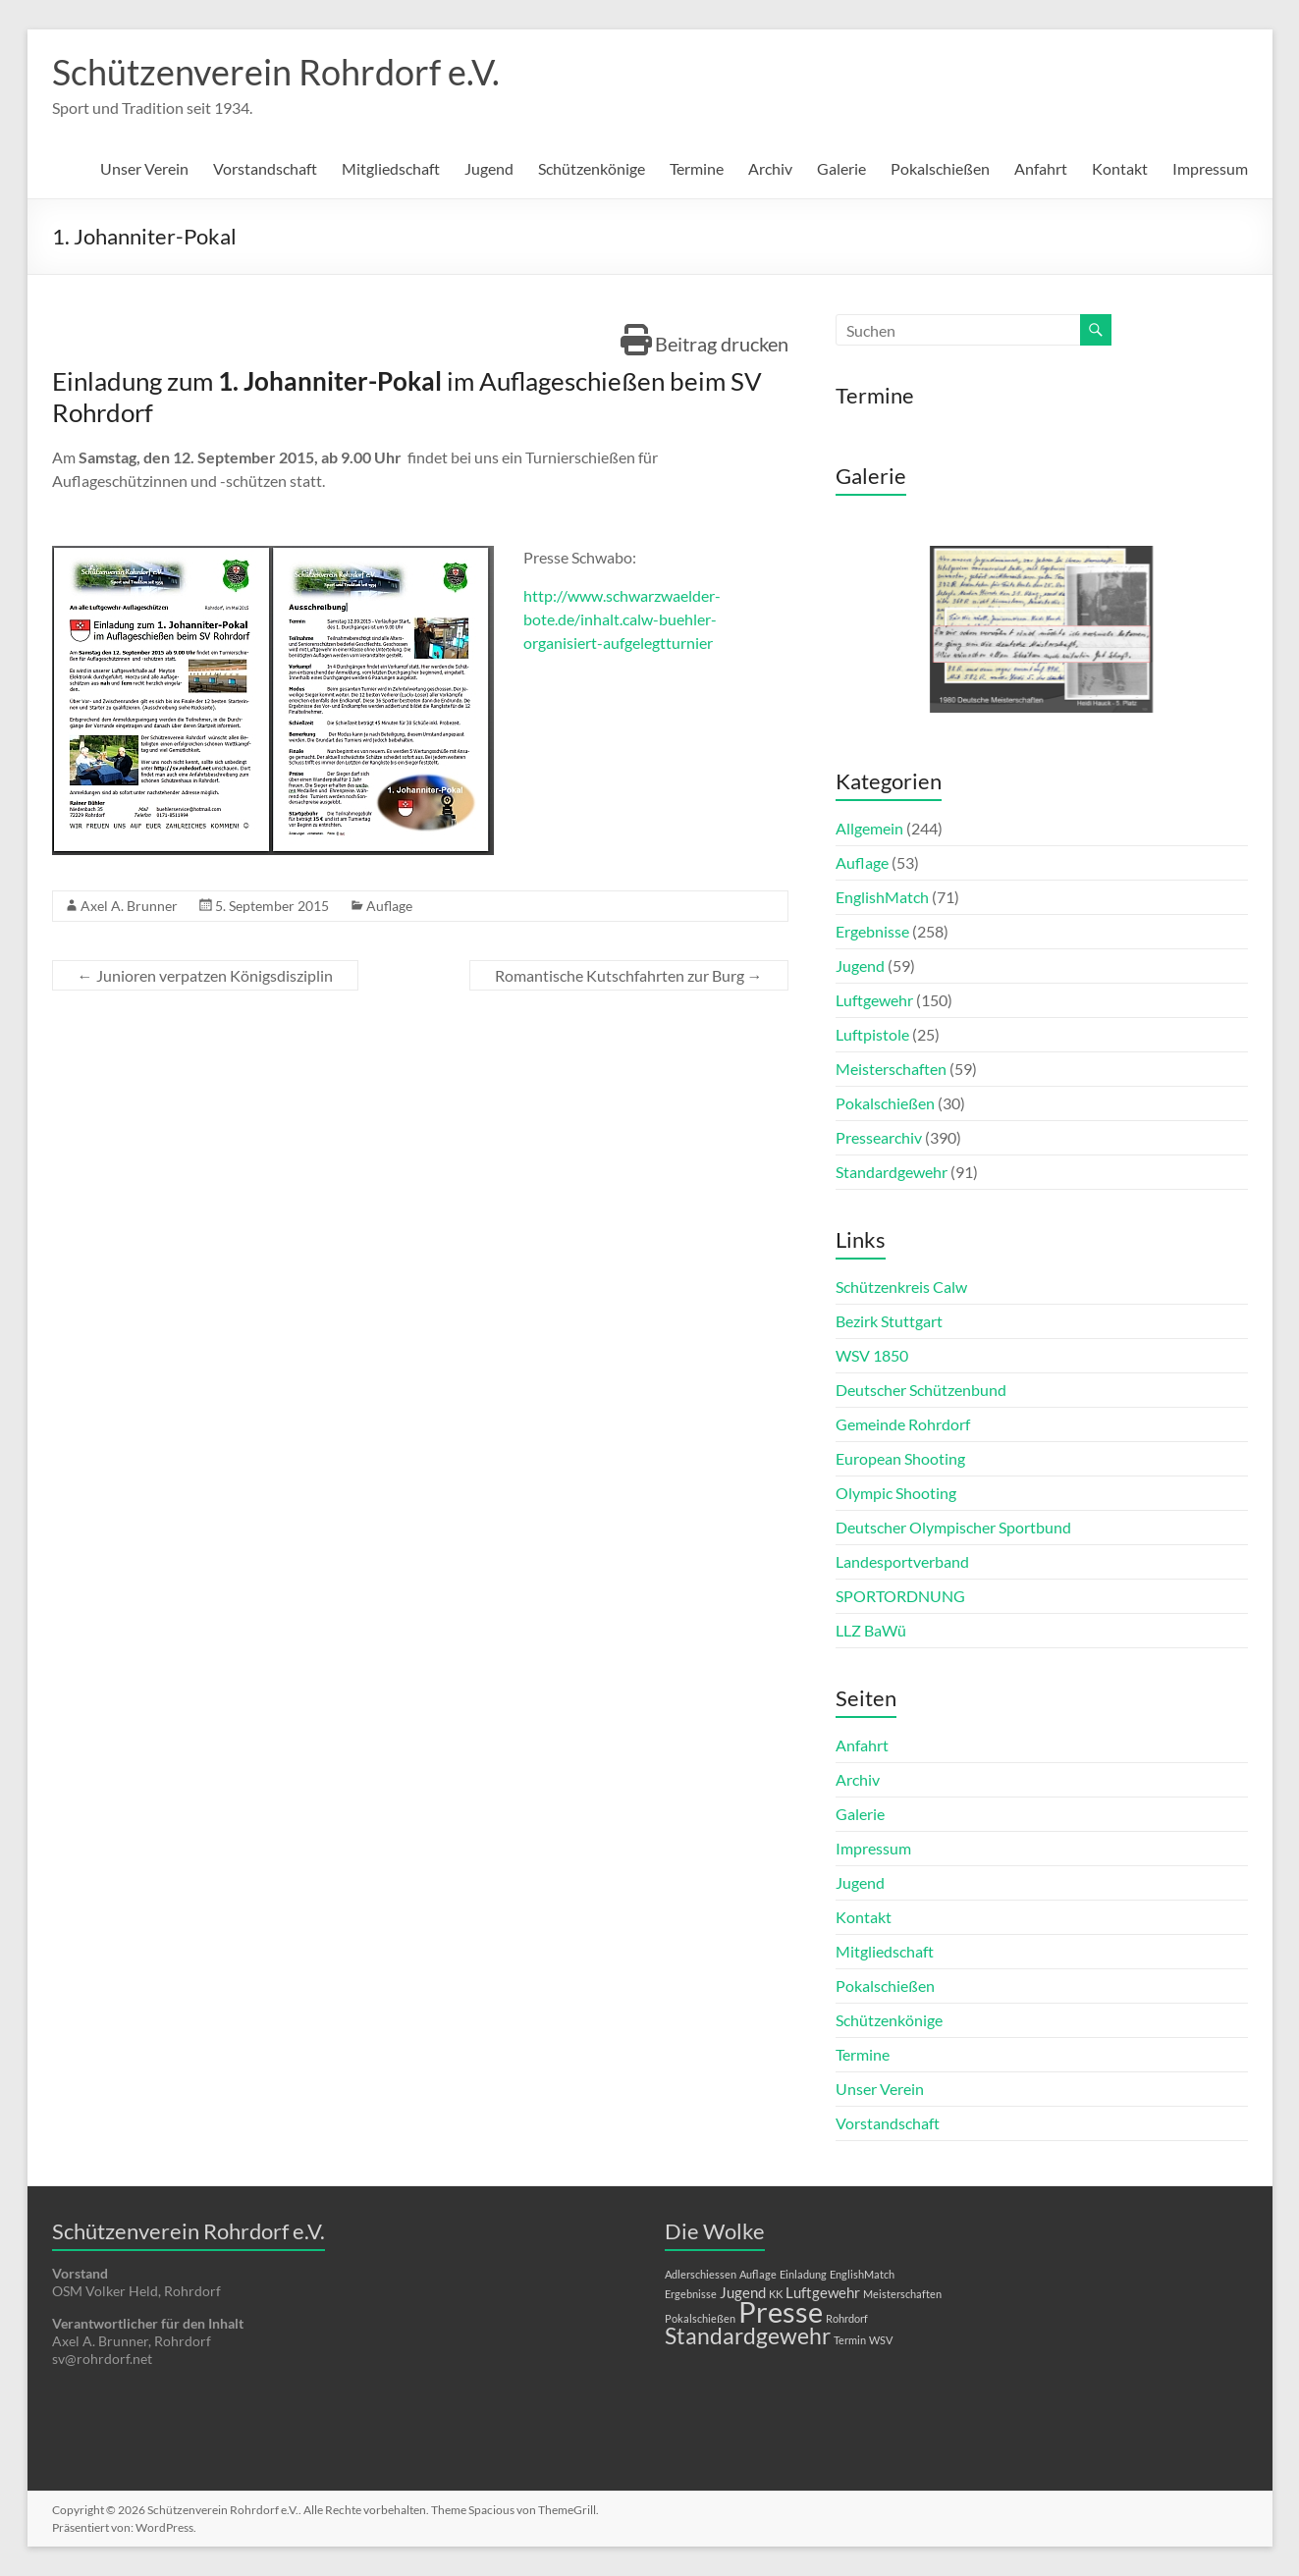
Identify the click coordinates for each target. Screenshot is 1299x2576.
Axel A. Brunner (129, 905)
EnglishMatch (882, 896)
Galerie (841, 168)
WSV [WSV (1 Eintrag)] (881, 2340)
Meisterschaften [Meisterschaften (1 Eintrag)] (902, 2293)
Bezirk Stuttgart (889, 1321)
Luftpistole (872, 1034)
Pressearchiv (879, 1137)
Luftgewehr (874, 1000)
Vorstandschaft (265, 168)
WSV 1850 (872, 1355)
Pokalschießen (940, 168)
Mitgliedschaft (391, 168)
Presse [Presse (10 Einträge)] (780, 2311)
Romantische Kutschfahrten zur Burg (629, 975)
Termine (697, 168)
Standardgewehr (891, 1171)
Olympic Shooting (896, 1492)
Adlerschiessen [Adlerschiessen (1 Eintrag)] (700, 2274)
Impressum (1210, 168)
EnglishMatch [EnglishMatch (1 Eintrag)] (862, 2274)
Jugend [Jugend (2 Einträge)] (743, 2292)
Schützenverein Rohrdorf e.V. (276, 71)
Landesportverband (902, 1561)
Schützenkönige (591, 168)
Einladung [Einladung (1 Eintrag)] (803, 2274)
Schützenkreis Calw (901, 1286)
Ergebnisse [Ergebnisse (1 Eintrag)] (691, 2293)
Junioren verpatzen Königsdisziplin (205, 975)
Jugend (489, 168)
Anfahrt (1040, 168)
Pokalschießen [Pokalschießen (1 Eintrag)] (700, 2318)
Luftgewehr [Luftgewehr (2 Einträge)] (822, 2292)
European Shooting (900, 1458)
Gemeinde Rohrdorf (903, 1424)
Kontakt (1120, 168)
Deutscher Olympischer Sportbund (953, 1527)
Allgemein (869, 828)
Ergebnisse (872, 931)
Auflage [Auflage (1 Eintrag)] (758, 2274)
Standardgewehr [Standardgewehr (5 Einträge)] (748, 2336)
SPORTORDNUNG (900, 1595)
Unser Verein (144, 168)
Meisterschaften (891, 1068)
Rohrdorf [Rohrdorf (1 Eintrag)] (847, 2318)
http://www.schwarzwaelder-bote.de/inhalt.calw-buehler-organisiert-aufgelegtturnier (622, 619)
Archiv (770, 168)
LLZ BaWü (871, 1630)
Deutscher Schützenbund (921, 1389)
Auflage (389, 905)
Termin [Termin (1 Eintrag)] (850, 2340)
